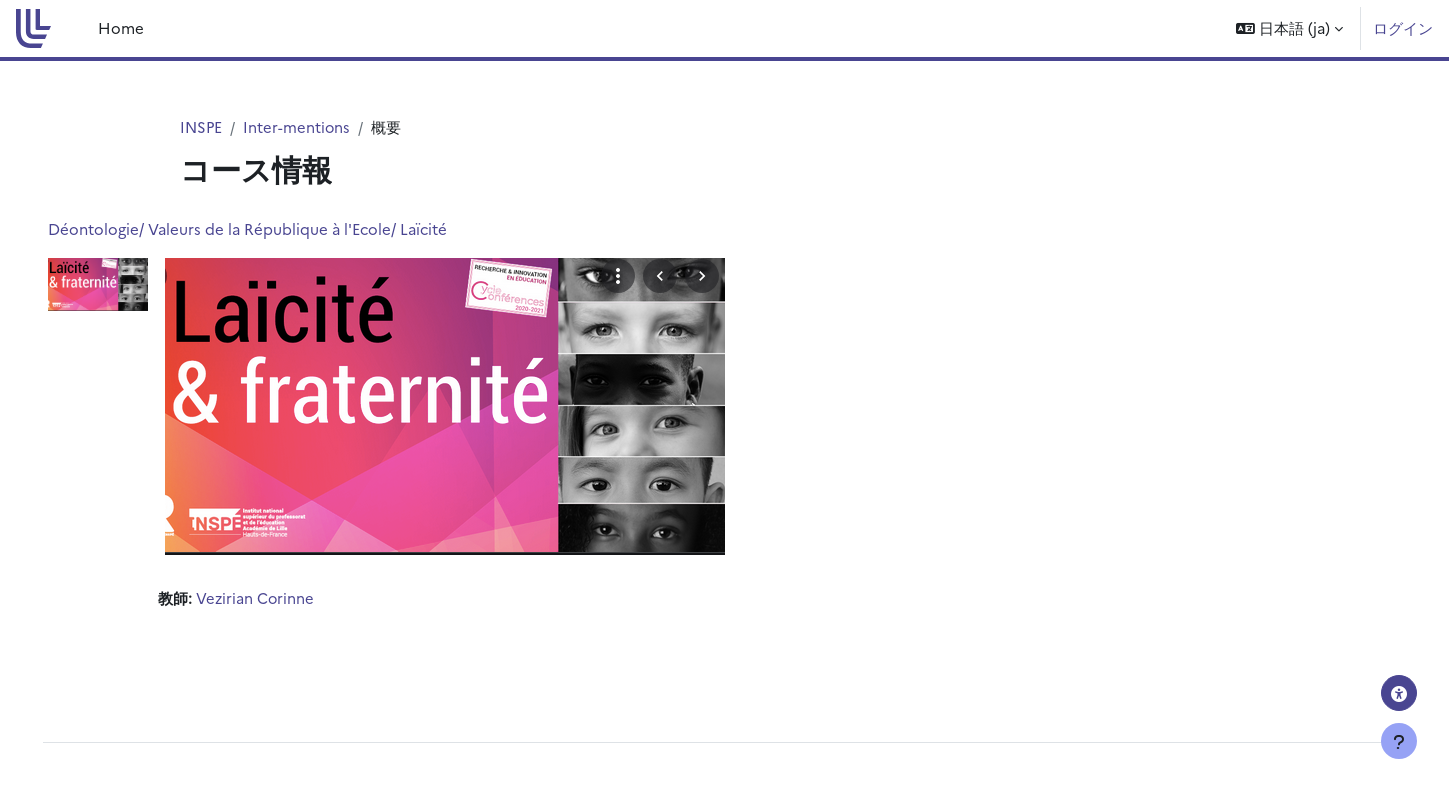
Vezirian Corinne (284, 598)
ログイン (1403, 27)
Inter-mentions (299, 126)
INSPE (202, 126)
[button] (1289, 28)
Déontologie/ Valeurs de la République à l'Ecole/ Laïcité (275, 229)
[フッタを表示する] (1399, 741)
